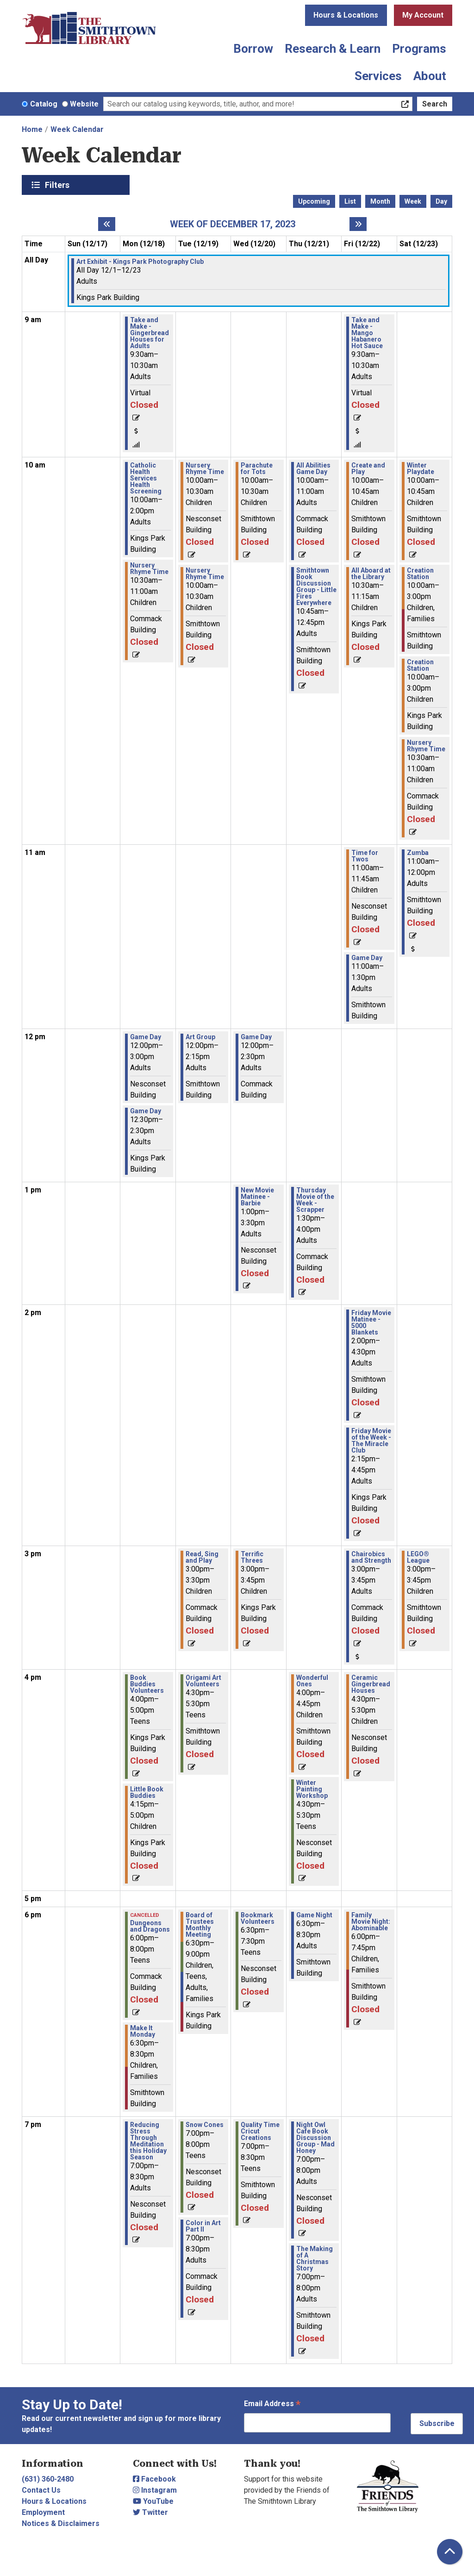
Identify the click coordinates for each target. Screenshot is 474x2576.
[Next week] (358, 224)
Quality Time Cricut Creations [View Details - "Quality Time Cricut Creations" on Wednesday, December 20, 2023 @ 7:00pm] (260, 2131)
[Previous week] (106, 224)
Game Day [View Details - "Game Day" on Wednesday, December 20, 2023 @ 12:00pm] (256, 1037)
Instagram (155, 2490)
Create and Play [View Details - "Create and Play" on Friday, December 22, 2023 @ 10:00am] (368, 468)
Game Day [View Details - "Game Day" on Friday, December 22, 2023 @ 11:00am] (366, 957)
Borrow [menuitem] (253, 49)
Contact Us (41, 2490)
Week (413, 201)
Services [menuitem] (378, 76)
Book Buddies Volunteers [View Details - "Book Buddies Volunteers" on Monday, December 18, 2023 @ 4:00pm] (147, 1684)
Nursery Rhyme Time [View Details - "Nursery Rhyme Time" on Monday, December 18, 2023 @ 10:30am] (149, 568)
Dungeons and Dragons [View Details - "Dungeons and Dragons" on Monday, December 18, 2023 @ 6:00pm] (150, 1926)
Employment (43, 2512)
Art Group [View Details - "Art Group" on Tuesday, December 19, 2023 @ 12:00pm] (200, 1037)
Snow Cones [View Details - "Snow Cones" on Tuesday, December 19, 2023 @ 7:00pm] (205, 2124)
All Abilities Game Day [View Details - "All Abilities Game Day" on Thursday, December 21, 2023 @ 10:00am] (313, 468)
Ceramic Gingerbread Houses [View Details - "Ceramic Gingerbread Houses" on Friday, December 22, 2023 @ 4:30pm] (370, 1684)
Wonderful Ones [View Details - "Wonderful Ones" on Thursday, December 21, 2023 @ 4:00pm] (312, 1680)
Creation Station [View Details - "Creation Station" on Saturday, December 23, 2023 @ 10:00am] (420, 573)
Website (84, 104)
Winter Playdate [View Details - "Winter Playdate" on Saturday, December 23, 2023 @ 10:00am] (420, 468)
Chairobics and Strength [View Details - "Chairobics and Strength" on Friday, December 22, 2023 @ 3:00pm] (371, 1557)
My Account (422, 15)
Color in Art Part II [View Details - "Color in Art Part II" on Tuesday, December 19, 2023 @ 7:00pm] (203, 2226)
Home (32, 129)
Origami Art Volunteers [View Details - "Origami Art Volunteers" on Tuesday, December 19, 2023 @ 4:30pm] (203, 1680)
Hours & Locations (345, 15)
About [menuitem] (429, 76)
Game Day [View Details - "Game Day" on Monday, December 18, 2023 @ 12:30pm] (145, 1111)
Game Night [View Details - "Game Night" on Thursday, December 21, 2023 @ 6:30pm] (314, 1915)
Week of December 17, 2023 (232, 224)
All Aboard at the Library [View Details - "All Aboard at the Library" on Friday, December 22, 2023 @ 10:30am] (371, 573)
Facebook (154, 2479)
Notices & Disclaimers (61, 2523)
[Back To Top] (449, 2551)
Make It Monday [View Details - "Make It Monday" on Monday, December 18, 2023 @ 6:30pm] (142, 2031)
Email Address (272, 2404)
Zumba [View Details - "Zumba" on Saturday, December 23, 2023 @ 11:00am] (418, 852)
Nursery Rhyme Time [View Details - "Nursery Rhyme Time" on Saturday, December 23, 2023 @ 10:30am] (426, 745)
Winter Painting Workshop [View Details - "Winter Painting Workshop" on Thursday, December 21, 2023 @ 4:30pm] (312, 1789)
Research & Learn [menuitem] (332, 49)
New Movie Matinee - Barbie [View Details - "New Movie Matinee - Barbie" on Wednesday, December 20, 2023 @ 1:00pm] (257, 1196)
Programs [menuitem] (419, 49)
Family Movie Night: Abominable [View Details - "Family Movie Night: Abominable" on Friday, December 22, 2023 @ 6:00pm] (370, 1921)
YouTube (153, 2501)
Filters (58, 185)
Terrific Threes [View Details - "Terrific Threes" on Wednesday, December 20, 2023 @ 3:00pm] (252, 1557)
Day (441, 201)
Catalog (43, 104)
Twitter (150, 2512)
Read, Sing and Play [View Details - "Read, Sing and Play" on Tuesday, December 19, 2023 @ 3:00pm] (202, 1557)
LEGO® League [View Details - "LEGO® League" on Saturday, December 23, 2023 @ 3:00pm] (418, 1557)
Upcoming (314, 201)
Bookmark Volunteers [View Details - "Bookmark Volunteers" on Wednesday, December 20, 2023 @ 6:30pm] (257, 1918)
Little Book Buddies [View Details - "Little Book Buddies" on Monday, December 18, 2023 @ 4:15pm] (146, 1792)
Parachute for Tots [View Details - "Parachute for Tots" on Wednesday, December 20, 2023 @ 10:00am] (257, 468)
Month (380, 201)
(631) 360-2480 (48, 2479)
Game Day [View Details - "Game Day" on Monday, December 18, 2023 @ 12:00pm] (145, 1037)
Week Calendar (77, 129)
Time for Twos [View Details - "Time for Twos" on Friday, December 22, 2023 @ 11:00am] (364, 855)
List (350, 201)
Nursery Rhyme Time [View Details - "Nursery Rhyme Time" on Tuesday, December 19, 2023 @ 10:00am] (205, 468)
